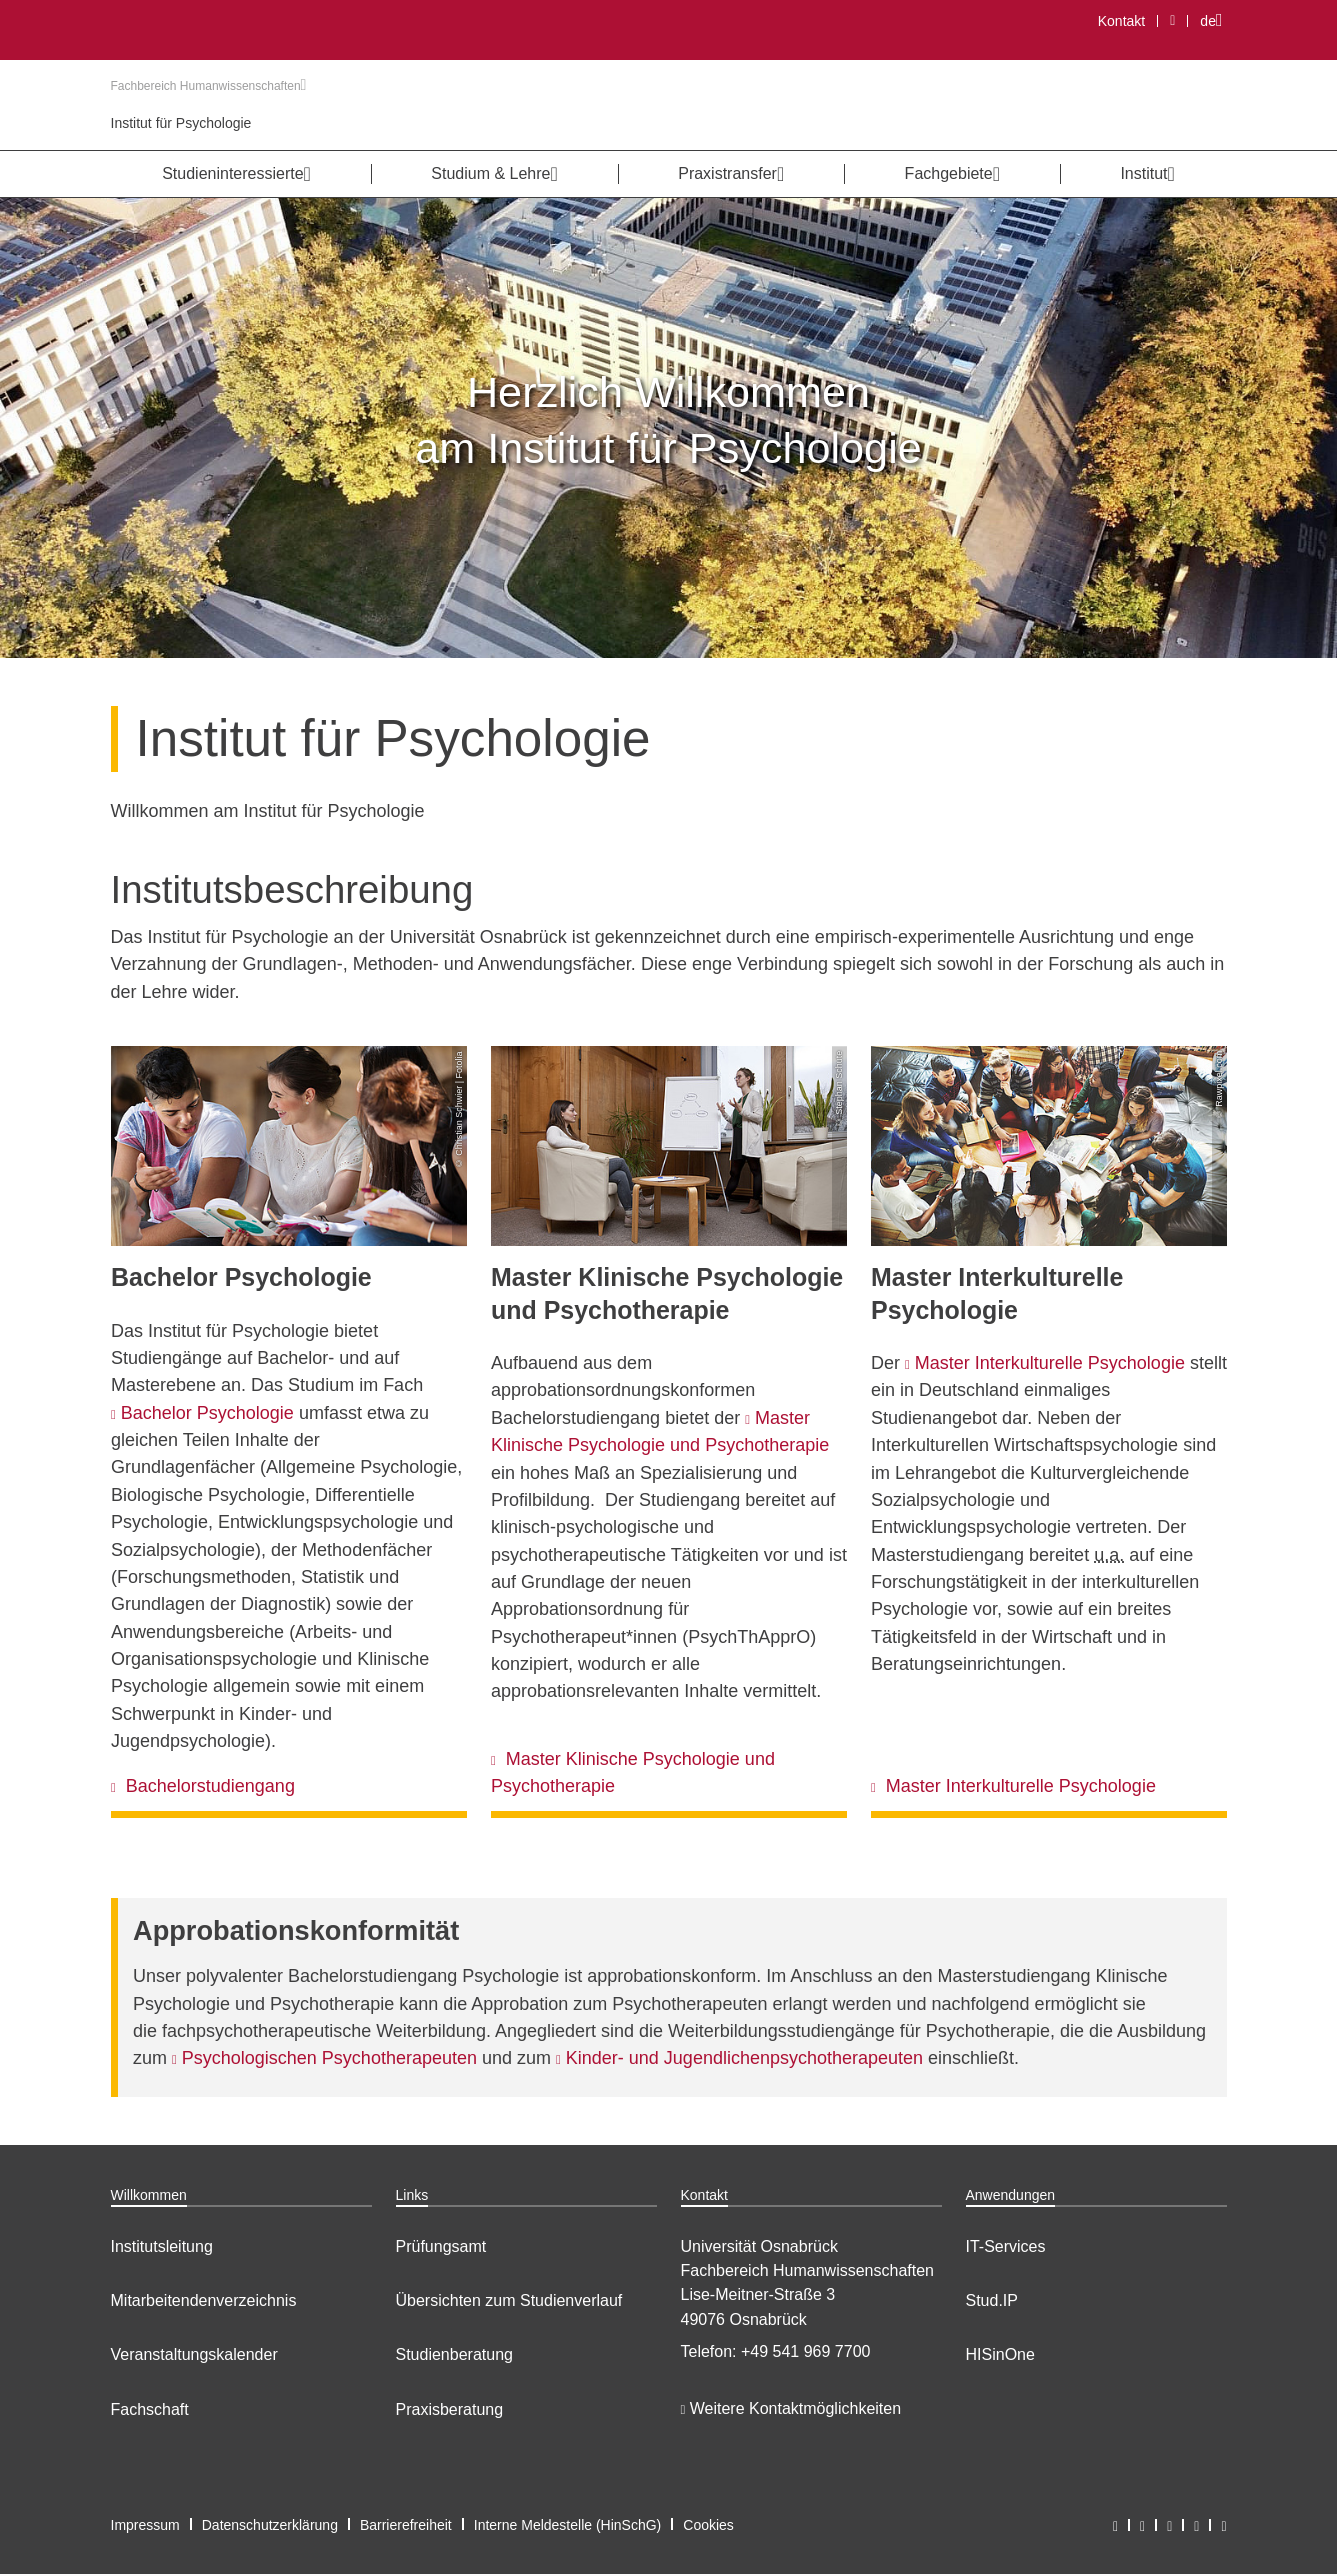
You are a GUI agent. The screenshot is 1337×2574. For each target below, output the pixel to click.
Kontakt (1121, 21)
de (1216, 20)
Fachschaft (150, 2409)
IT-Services (1006, 2246)
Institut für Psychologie (181, 123)
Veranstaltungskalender (194, 2354)
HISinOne (1000, 2354)
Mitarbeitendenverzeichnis (204, 2300)
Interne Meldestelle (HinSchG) (568, 2525)
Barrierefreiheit (406, 2525)
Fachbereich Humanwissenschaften (209, 86)
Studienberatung (454, 2354)
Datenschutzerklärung (270, 2525)
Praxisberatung (450, 2409)
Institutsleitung (162, 2246)
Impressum (145, 2525)
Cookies (708, 2525)
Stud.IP (992, 2300)
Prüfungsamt (441, 2246)
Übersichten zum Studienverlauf (509, 2300)
